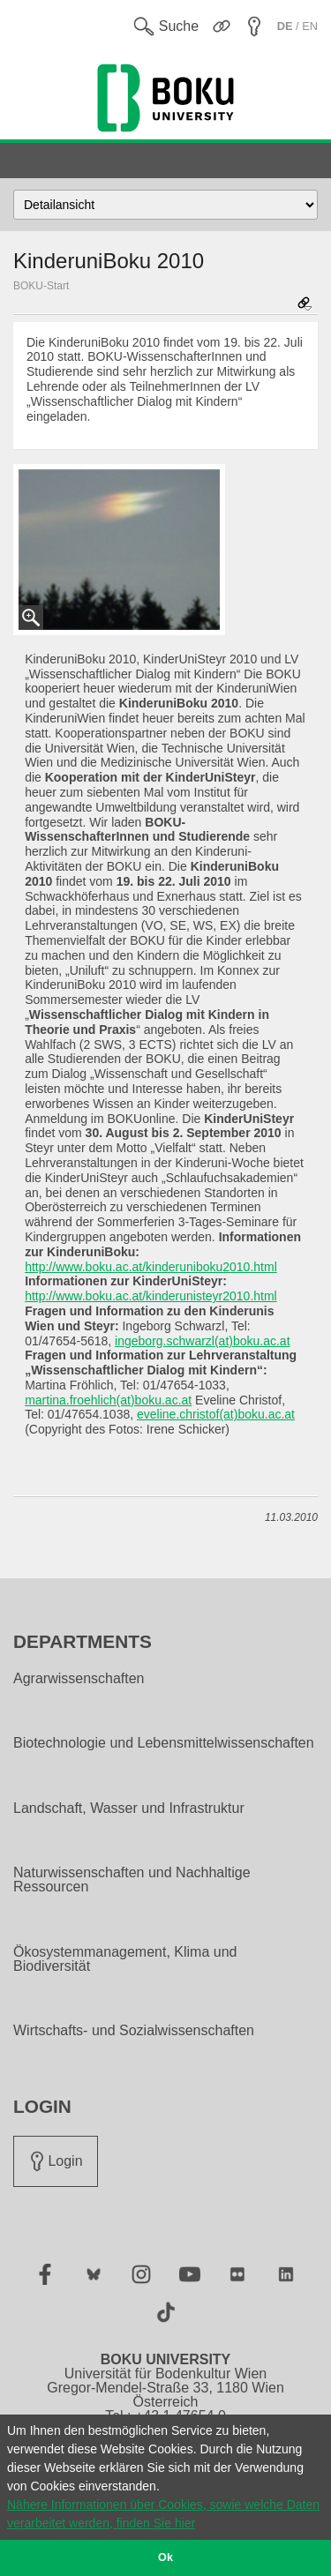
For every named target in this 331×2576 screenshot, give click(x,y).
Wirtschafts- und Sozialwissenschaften (133, 2031)
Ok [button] (165, 2557)
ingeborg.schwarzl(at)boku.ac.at (202, 1341)
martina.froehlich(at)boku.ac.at (108, 1400)
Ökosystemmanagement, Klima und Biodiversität (125, 1959)
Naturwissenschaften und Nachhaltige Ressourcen (132, 1880)
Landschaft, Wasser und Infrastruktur (128, 1808)
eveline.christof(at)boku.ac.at (216, 1414)
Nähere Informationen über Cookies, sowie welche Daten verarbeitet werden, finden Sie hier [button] (163, 2513)
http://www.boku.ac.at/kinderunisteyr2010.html (151, 1296)
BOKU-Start (41, 286)
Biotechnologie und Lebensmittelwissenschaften (163, 1743)
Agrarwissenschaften (79, 1679)
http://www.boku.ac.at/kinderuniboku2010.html (151, 1267)
